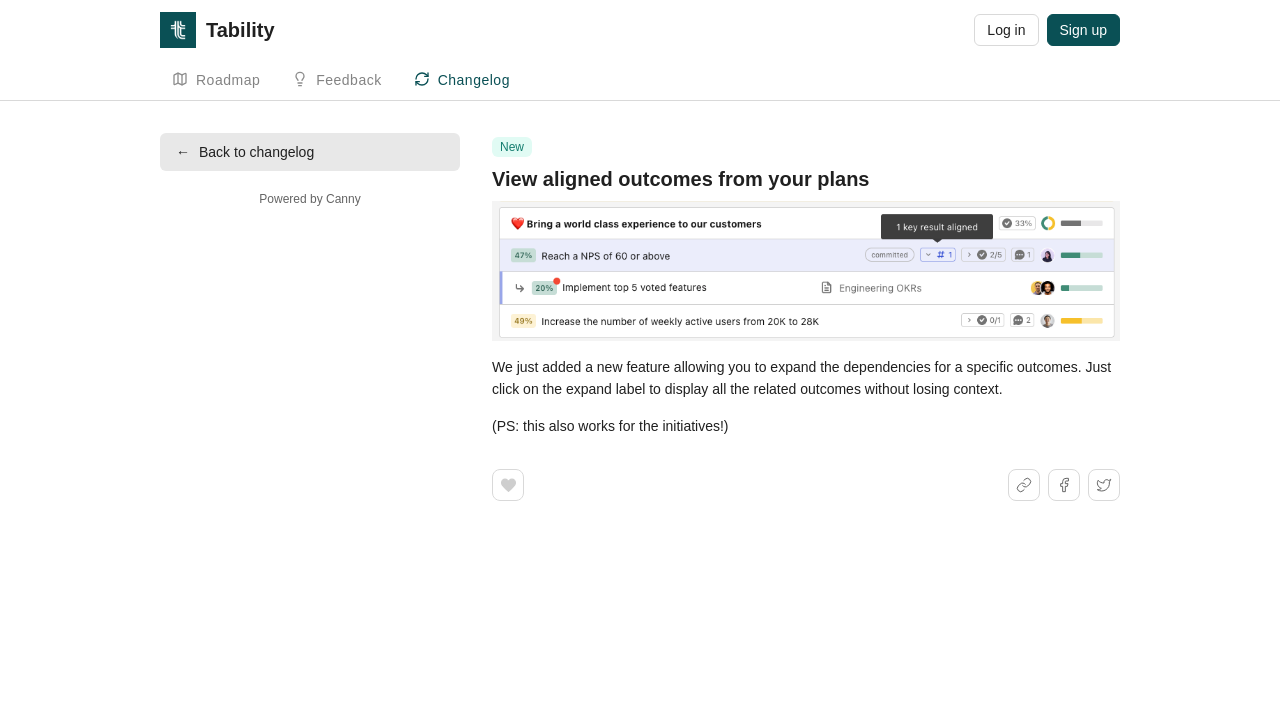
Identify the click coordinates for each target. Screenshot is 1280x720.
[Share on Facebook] (1064, 485)
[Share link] (1024, 485)
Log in (1006, 30)
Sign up (1083, 30)
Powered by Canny (309, 199)
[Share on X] (1104, 485)
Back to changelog (245, 152)
